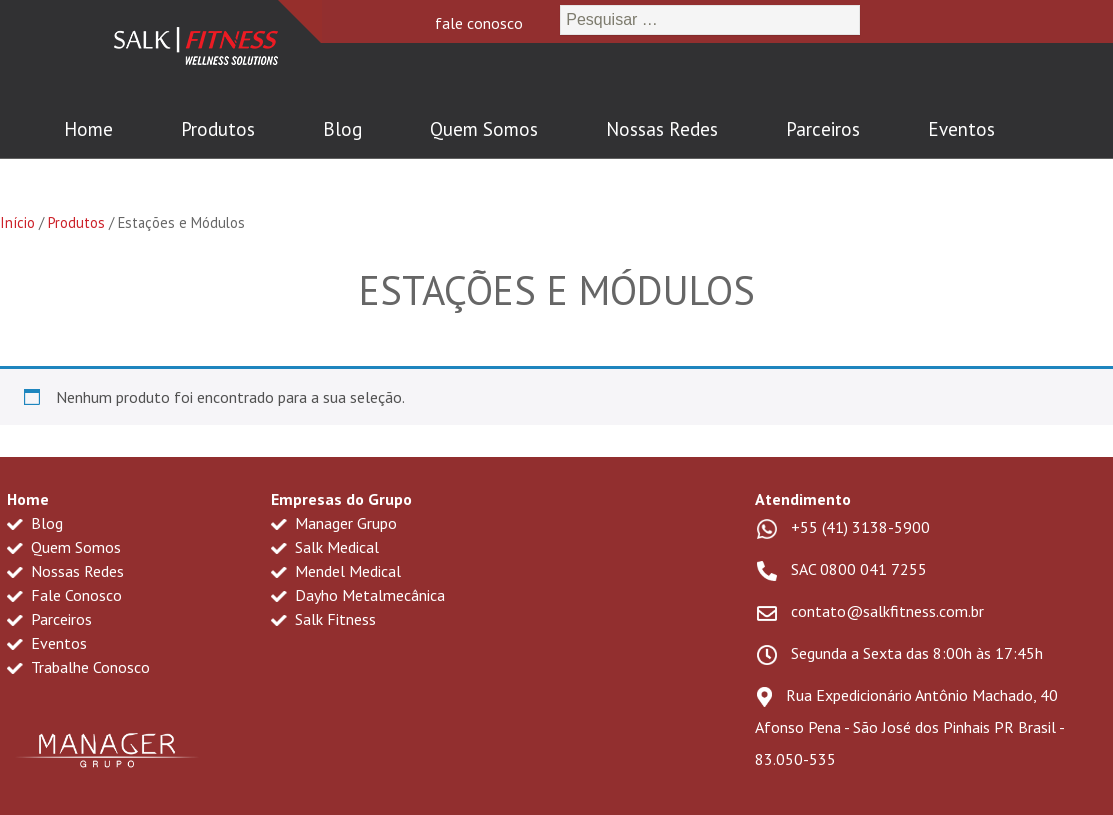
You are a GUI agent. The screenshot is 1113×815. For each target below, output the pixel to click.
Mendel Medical (336, 571)
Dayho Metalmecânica (358, 595)
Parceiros (823, 129)
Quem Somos (484, 129)
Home (88, 129)
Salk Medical (325, 547)
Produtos (218, 129)
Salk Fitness (323, 619)
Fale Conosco (64, 595)
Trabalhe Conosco (78, 667)
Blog (342, 129)
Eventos (961, 129)
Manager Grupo (334, 523)
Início (17, 222)
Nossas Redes (662, 129)
